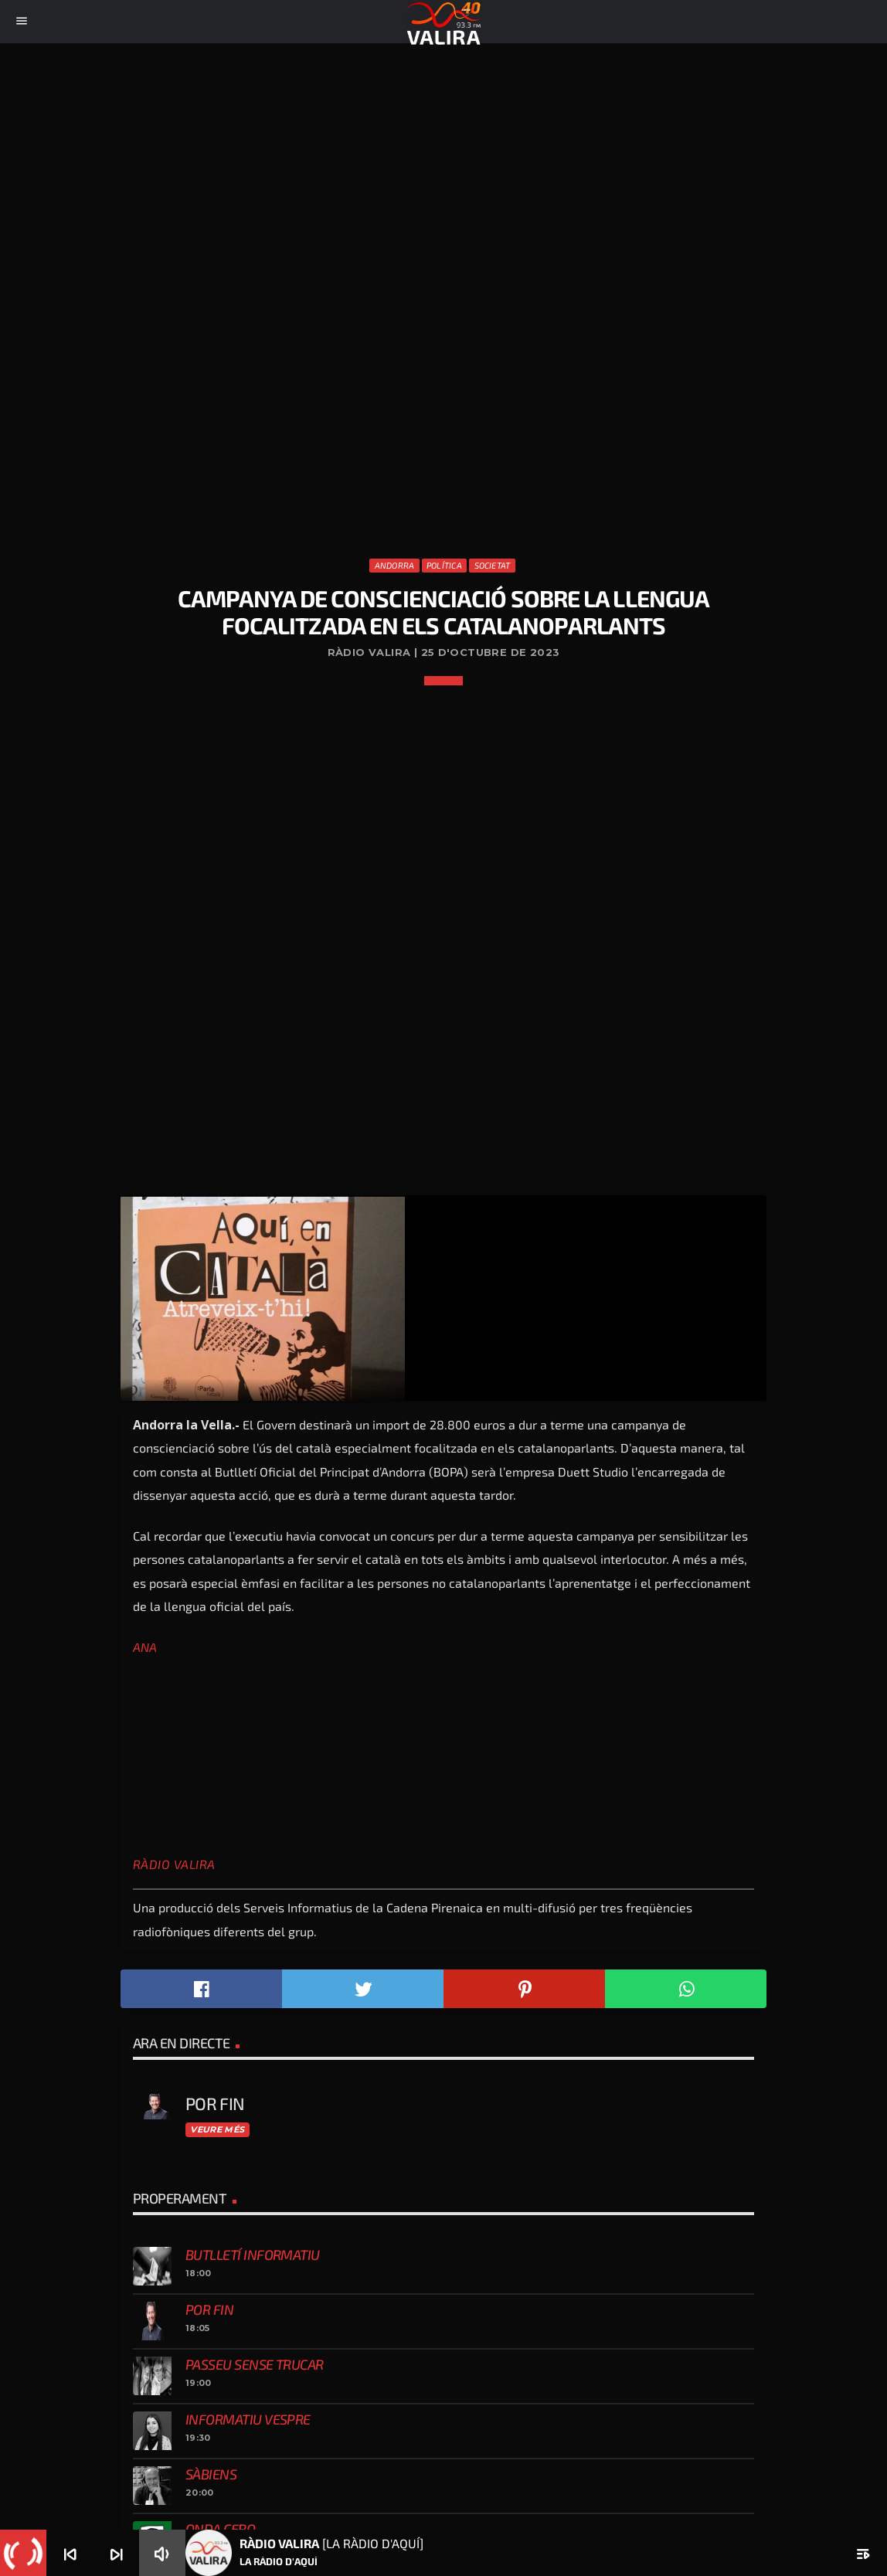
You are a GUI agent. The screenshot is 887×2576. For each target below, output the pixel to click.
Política (444, 565)
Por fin (209, 2309)
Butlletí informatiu (252, 2254)
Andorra (395, 565)
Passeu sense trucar (254, 2364)
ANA (145, 1647)
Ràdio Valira (174, 1864)
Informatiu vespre (248, 2419)
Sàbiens (210, 2474)
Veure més (217, 2129)
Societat (492, 565)
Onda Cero (220, 2528)
